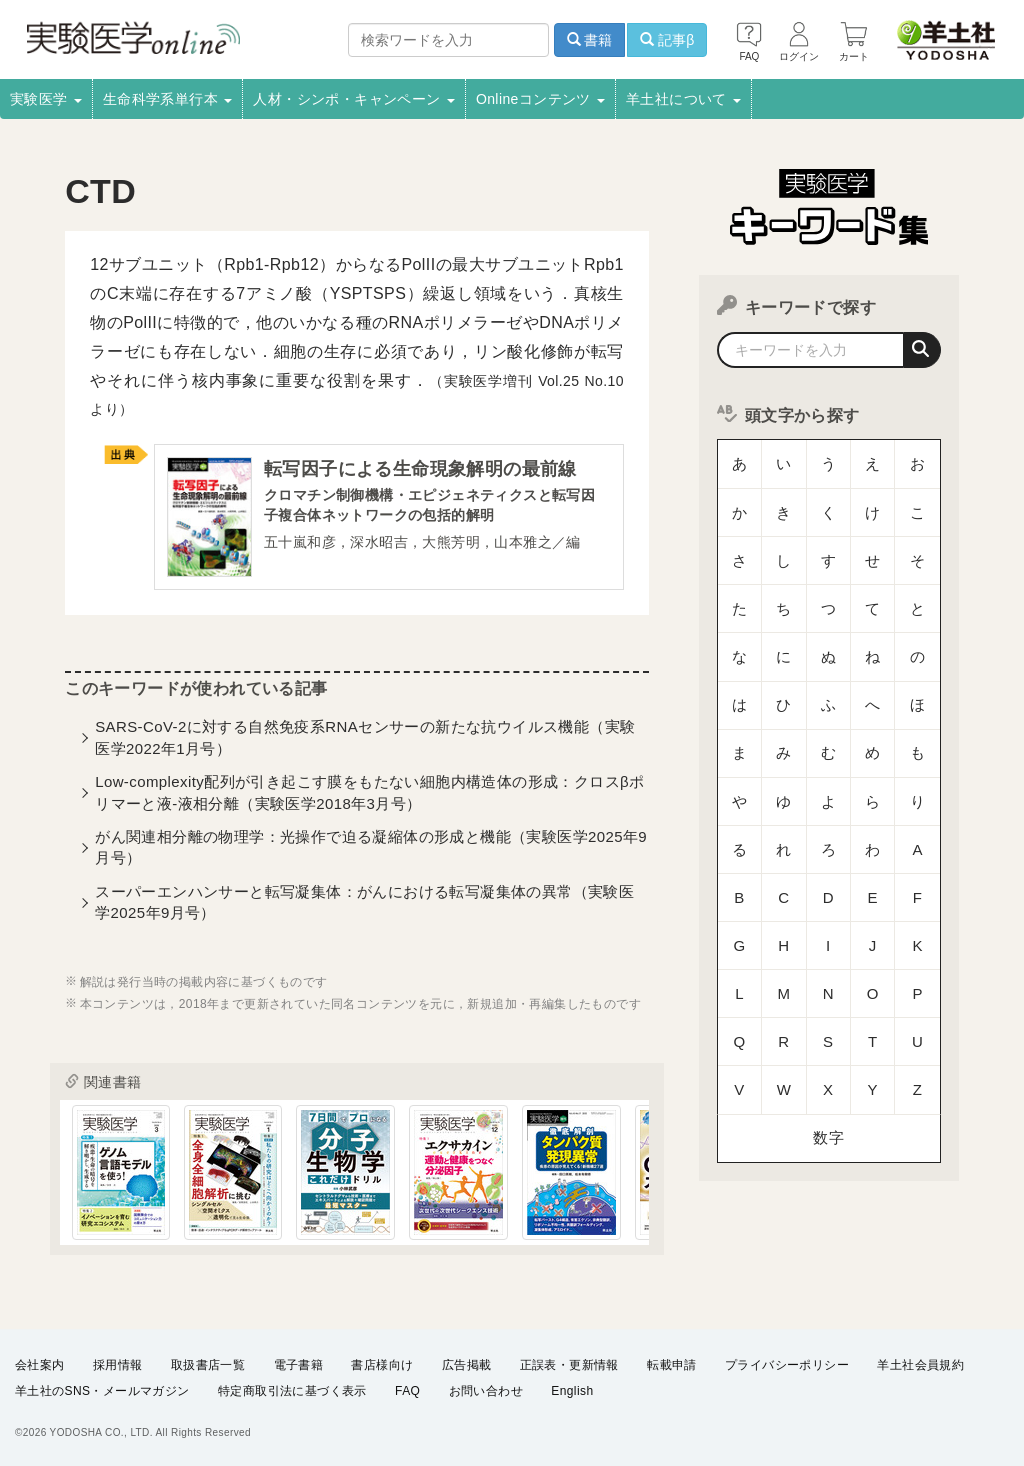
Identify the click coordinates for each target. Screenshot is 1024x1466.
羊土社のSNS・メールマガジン (102, 1392)
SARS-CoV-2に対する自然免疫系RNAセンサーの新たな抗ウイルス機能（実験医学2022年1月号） (365, 742)
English (572, 1392)
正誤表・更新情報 (569, 1366)
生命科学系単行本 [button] (168, 99)
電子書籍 (299, 1366)
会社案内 (40, 1366)
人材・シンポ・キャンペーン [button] (354, 99)
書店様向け (382, 1366)
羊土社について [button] (683, 99)
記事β (667, 40)
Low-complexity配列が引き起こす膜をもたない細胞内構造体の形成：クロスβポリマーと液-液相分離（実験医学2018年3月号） (369, 797)
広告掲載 (467, 1366)
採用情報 (118, 1366)
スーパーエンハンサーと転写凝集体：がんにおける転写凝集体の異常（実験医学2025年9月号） (364, 907)
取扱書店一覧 (208, 1366)
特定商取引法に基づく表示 (292, 1392)
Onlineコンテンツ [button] (540, 99)
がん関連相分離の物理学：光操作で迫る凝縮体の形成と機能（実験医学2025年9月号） (371, 852)
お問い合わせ (486, 1392)
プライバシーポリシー (787, 1366)
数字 (828, 904)
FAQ (407, 1392)
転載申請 (672, 1366)
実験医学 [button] (46, 99)
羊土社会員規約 (920, 1366)
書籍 (590, 40)
